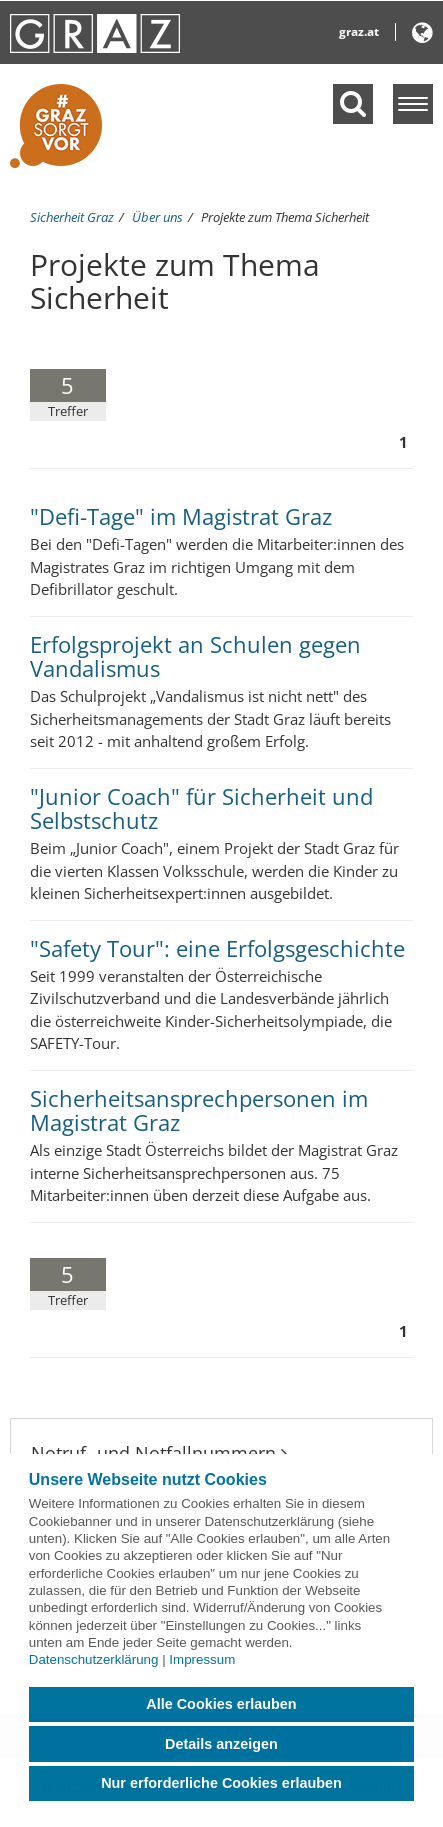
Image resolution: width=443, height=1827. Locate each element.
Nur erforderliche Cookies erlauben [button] (221, 1783)
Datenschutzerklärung (94, 1659)
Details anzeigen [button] (221, 1744)
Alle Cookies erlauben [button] (221, 1704)
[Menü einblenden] (413, 104)
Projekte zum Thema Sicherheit (285, 217)
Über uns (157, 217)
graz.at (359, 31)
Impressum (202, 1659)
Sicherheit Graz (72, 217)
